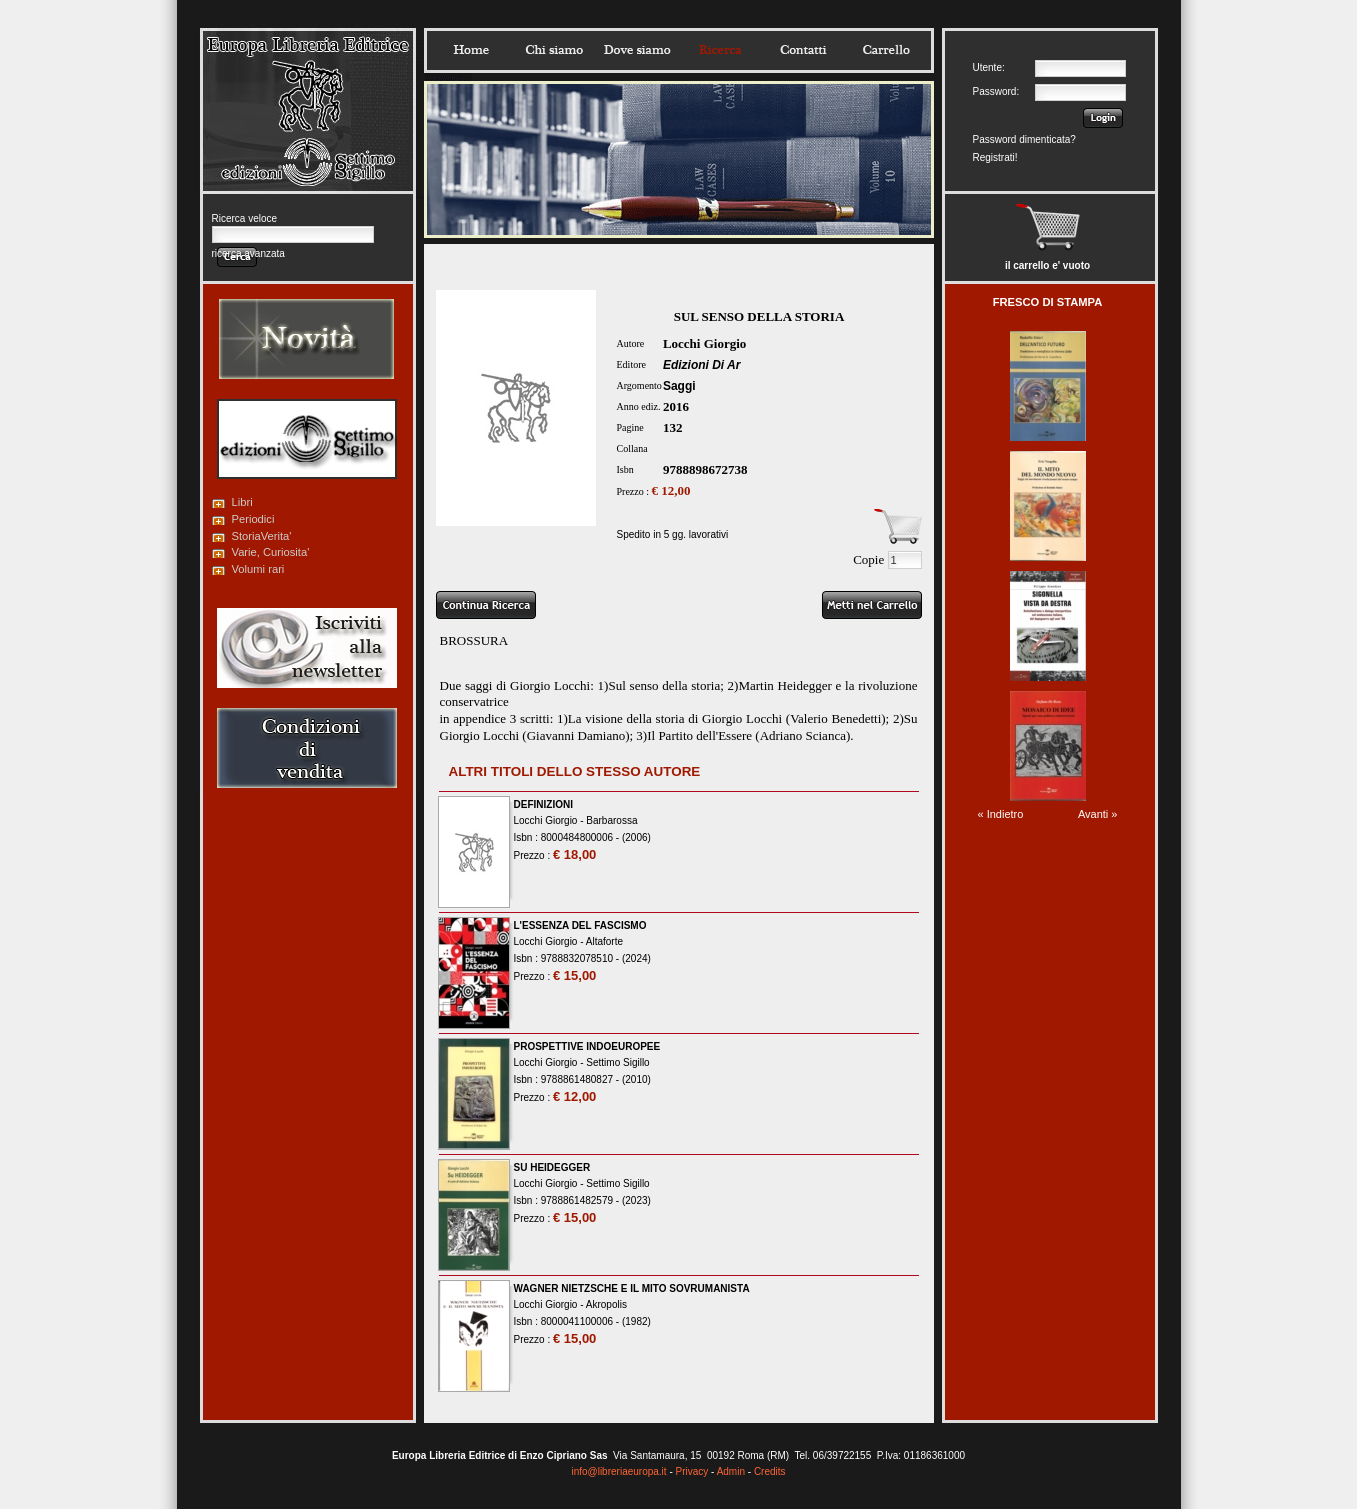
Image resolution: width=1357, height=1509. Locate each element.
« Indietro (1001, 814)
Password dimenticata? (1024, 139)
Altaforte (604, 941)
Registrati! (995, 157)
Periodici (253, 519)
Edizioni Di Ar (702, 365)
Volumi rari (258, 569)
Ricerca (720, 50)
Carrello (886, 50)
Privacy (692, 1471)
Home (471, 50)
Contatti (803, 50)
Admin (731, 1471)
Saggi (679, 386)
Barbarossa (611, 820)
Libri (242, 502)
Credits (770, 1471)
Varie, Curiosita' (271, 552)
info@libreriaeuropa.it (618, 1471)
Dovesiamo (637, 50)
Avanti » (1098, 814)
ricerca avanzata (248, 253)
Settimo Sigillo (617, 1062)
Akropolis (606, 1304)
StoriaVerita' (262, 536)
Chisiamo (554, 50)
